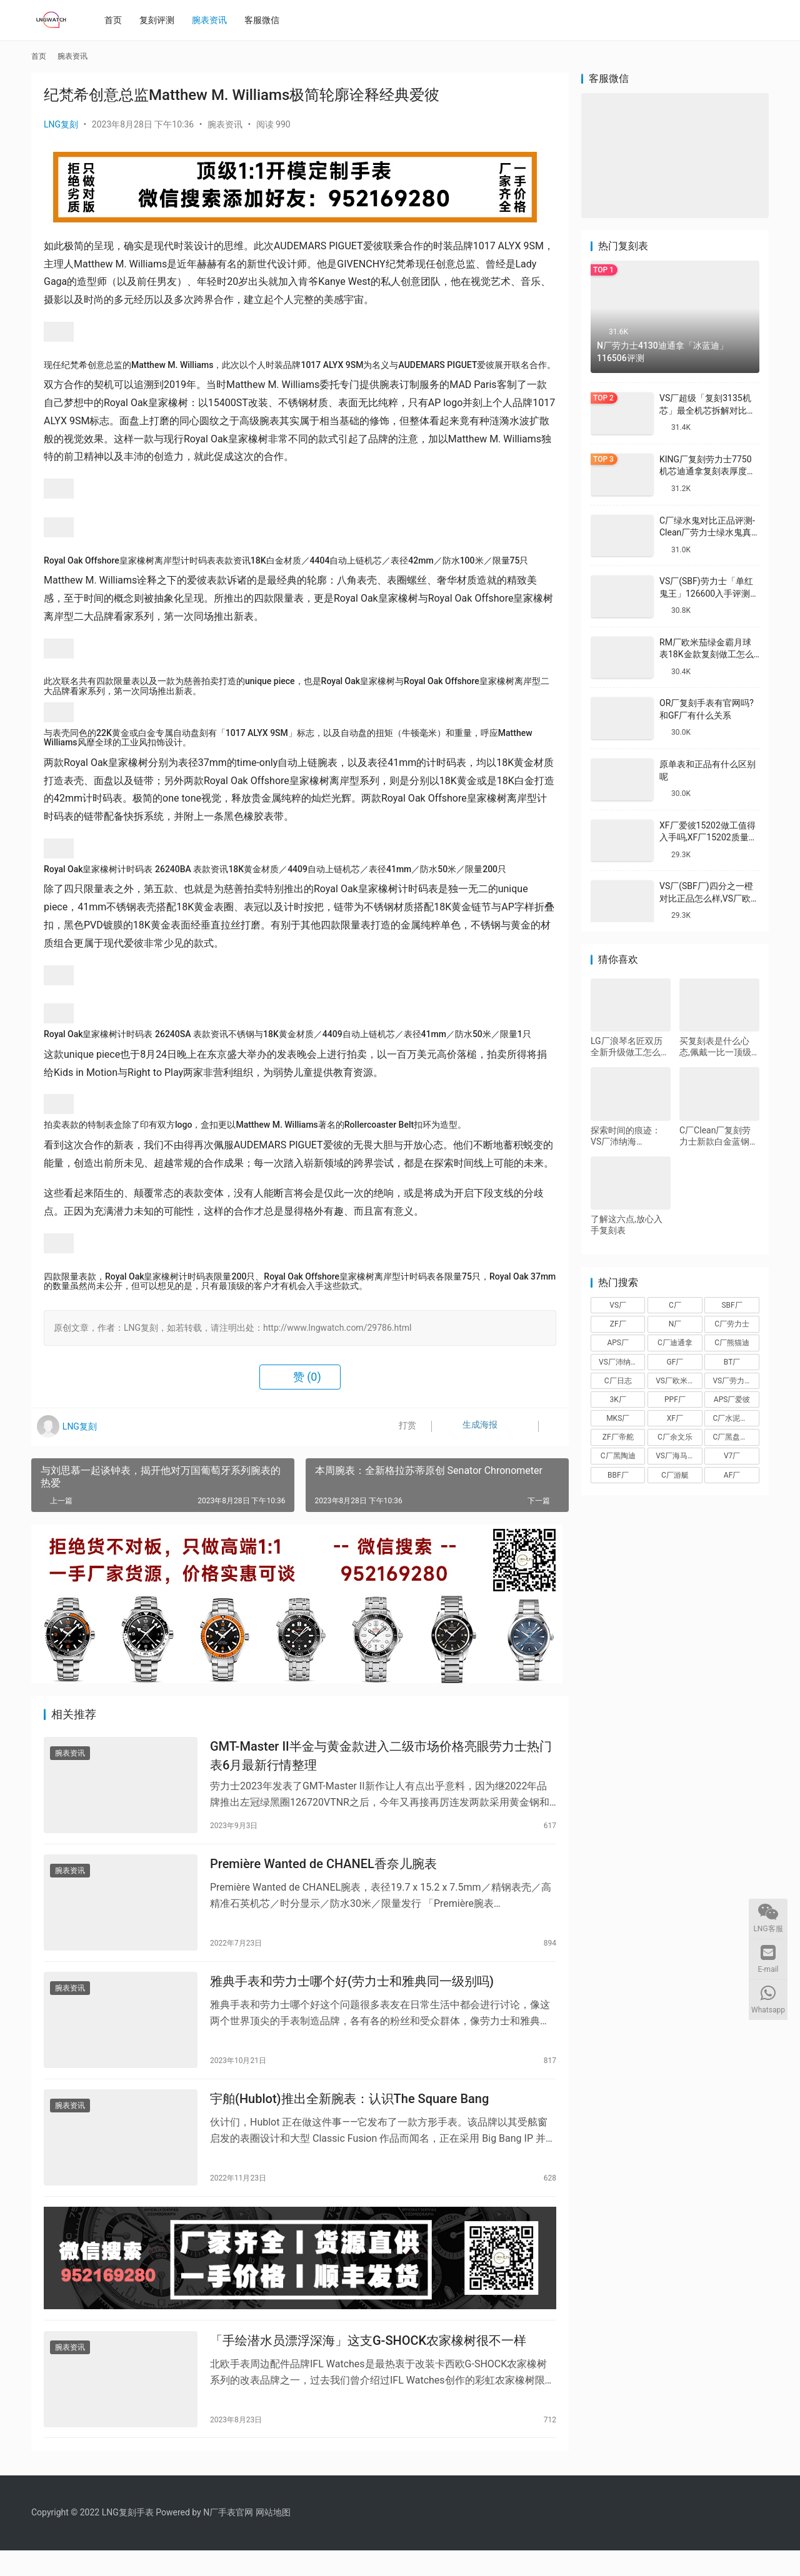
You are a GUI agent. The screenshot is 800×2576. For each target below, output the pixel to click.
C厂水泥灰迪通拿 (735, 1418)
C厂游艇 (675, 1475)
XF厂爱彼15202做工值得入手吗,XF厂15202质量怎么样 (708, 837)
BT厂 (732, 1362)
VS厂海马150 (678, 1455)
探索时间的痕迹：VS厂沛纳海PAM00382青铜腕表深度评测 (630, 1136)
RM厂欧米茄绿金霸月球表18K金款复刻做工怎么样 (706, 654)
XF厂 (675, 1418)
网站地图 (273, 2538)
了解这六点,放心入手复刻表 (626, 1224)
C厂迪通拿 (675, 1342)
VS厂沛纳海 (618, 1362)
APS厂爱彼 (732, 1399)
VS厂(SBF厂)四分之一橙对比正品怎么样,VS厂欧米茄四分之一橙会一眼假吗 (709, 898)
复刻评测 (161, 20)
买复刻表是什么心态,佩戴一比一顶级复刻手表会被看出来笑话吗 (718, 1047)
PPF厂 (675, 1399)
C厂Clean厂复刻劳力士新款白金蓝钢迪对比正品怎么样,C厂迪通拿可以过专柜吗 (718, 1136)
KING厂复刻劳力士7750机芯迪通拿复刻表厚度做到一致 (707, 471)
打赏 (399, 1427)
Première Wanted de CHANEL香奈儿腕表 (323, 1869)
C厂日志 (618, 1380)
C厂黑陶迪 (618, 1455)
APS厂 (618, 1342)
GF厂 (675, 1362)
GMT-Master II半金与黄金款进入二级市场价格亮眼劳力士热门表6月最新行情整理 (381, 1757)
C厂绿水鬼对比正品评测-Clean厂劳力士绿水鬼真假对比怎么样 (707, 532)
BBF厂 (618, 1475)
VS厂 (617, 1305)
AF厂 (732, 1475)
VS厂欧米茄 (675, 1380)
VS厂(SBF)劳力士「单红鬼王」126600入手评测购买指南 (709, 593)
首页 (118, 20)
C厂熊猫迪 (731, 1342)
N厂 (675, 1324)
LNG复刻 (61, 124)
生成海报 (467, 1427)
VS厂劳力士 (732, 1380)
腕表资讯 (214, 20)
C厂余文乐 (675, 1437)
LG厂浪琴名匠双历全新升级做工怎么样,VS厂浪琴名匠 (626, 1047)
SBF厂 (731, 1305)
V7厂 (732, 1455)
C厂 (675, 1305)
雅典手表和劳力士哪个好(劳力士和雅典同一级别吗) (352, 1991)
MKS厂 (617, 1418)
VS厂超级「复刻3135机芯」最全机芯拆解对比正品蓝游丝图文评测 (707, 410)
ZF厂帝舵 (618, 1437)
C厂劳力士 (731, 1324)
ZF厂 (618, 1324)
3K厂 (618, 1399)
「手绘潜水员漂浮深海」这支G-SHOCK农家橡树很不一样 (368, 2363)
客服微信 (266, 20)
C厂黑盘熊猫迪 (735, 1437)
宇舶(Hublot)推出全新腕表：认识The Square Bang (349, 2113)
